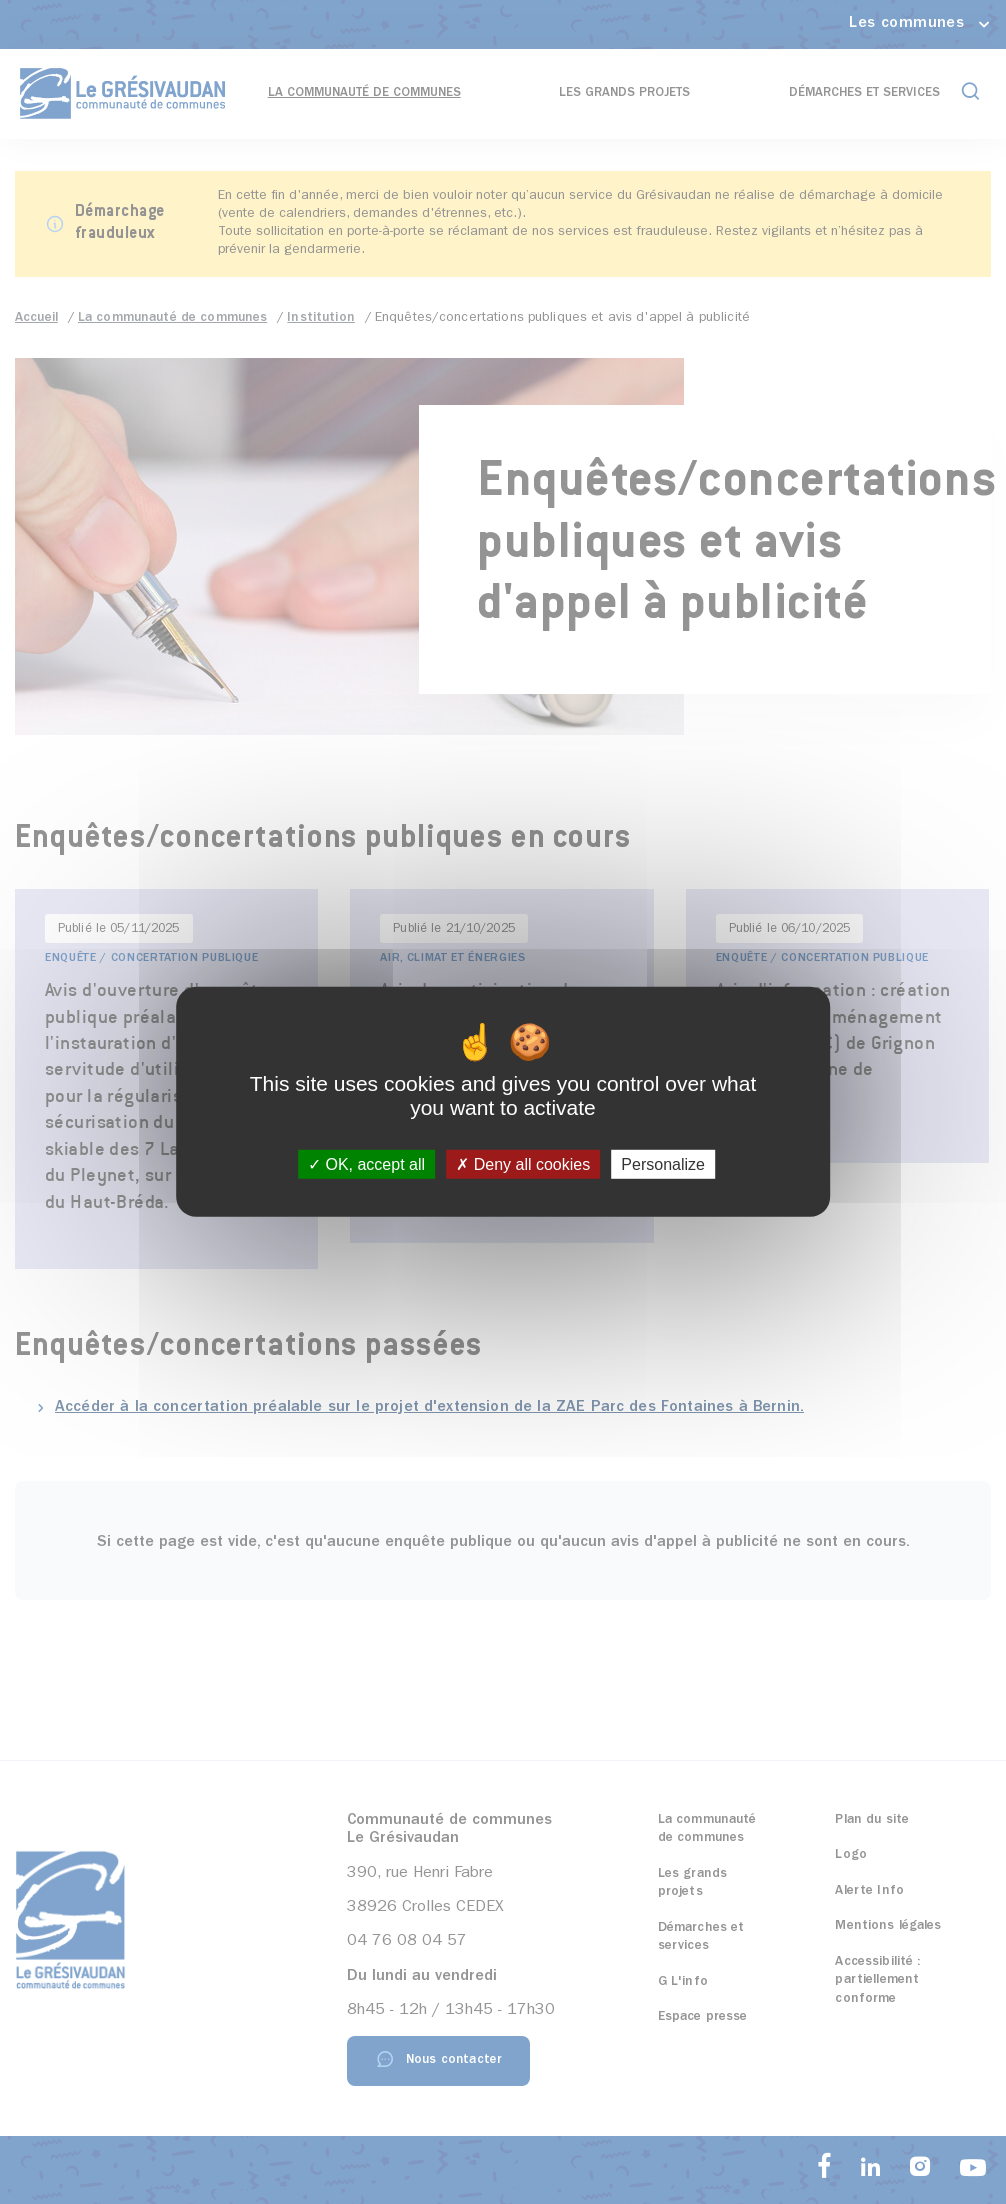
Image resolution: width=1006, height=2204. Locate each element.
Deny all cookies (523, 1164)
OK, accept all (366, 1164)
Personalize (663, 1164)
